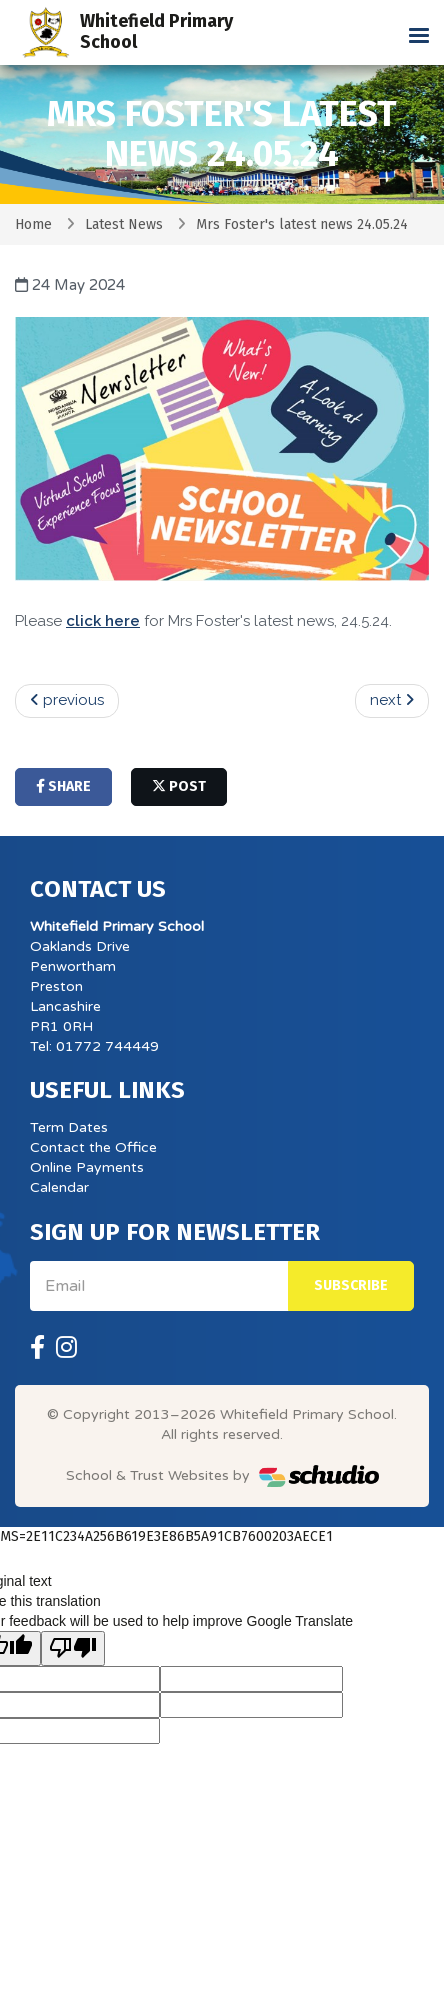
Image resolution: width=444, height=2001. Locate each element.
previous (67, 700)
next (392, 700)
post (179, 786)
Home (33, 224)
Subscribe (351, 1285)
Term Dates (69, 1127)
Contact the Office (93, 1147)
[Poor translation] (73, 1648)
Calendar (59, 1187)
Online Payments (87, 1167)
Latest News (124, 224)
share (63, 786)
